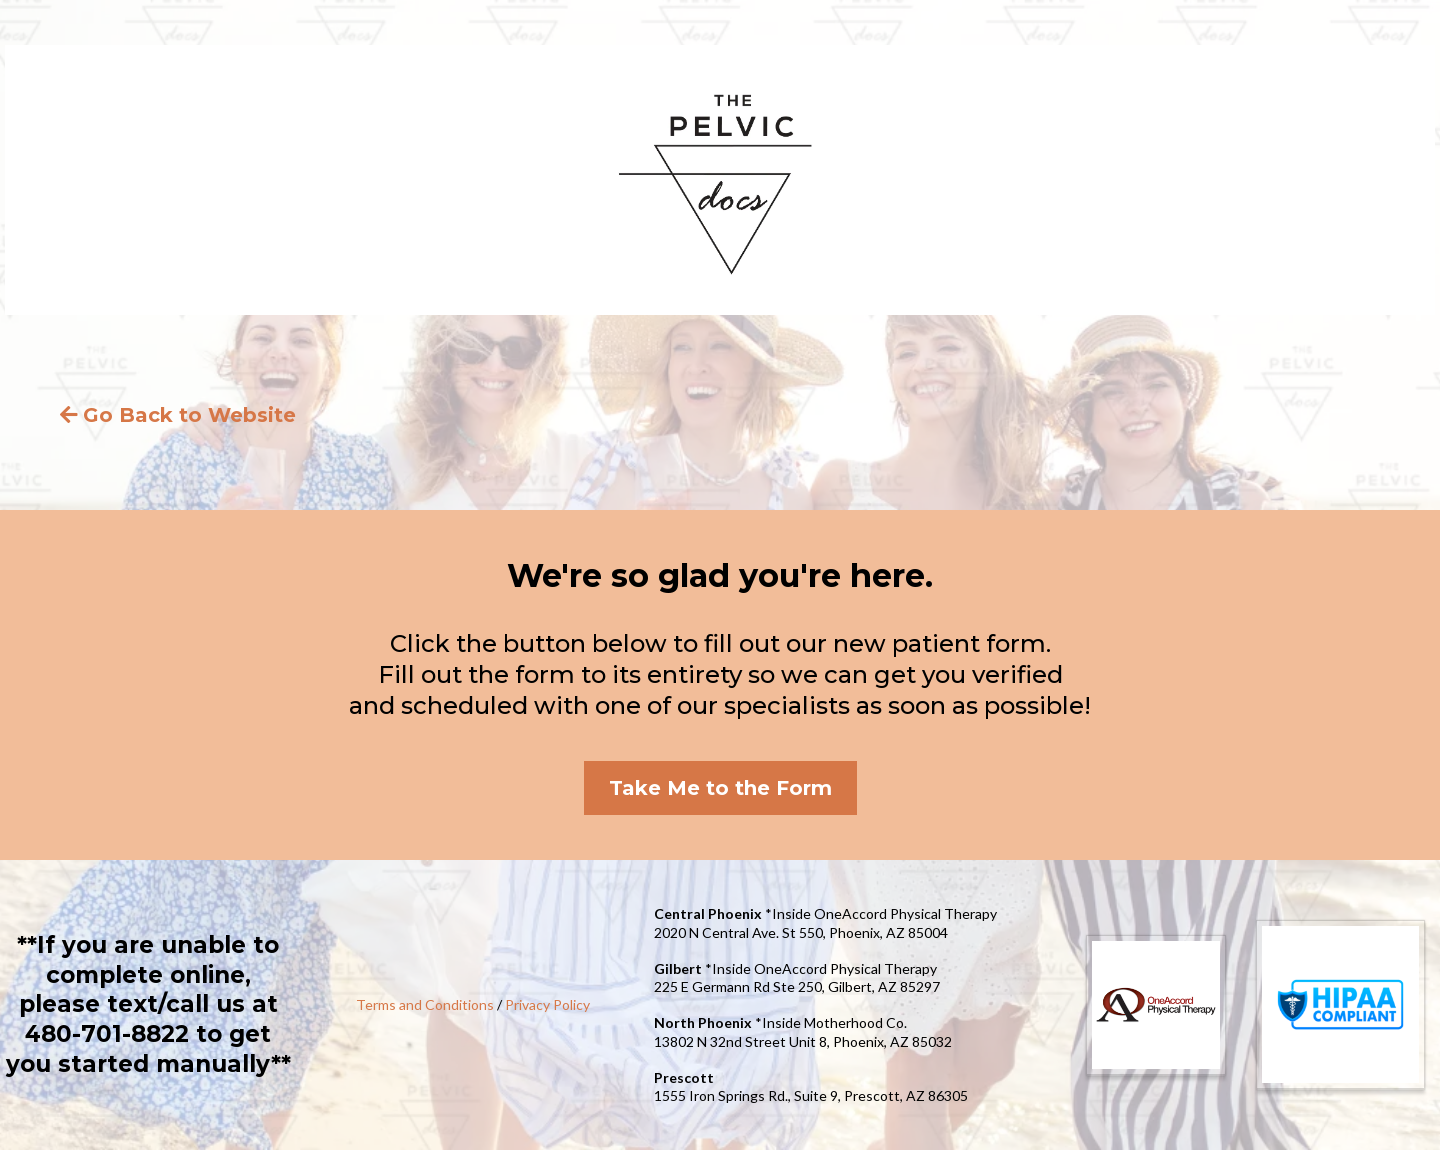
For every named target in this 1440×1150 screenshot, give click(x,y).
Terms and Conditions (425, 1004)
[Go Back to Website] (180, 415)
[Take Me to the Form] (720, 788)
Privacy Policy (547, 1004)
